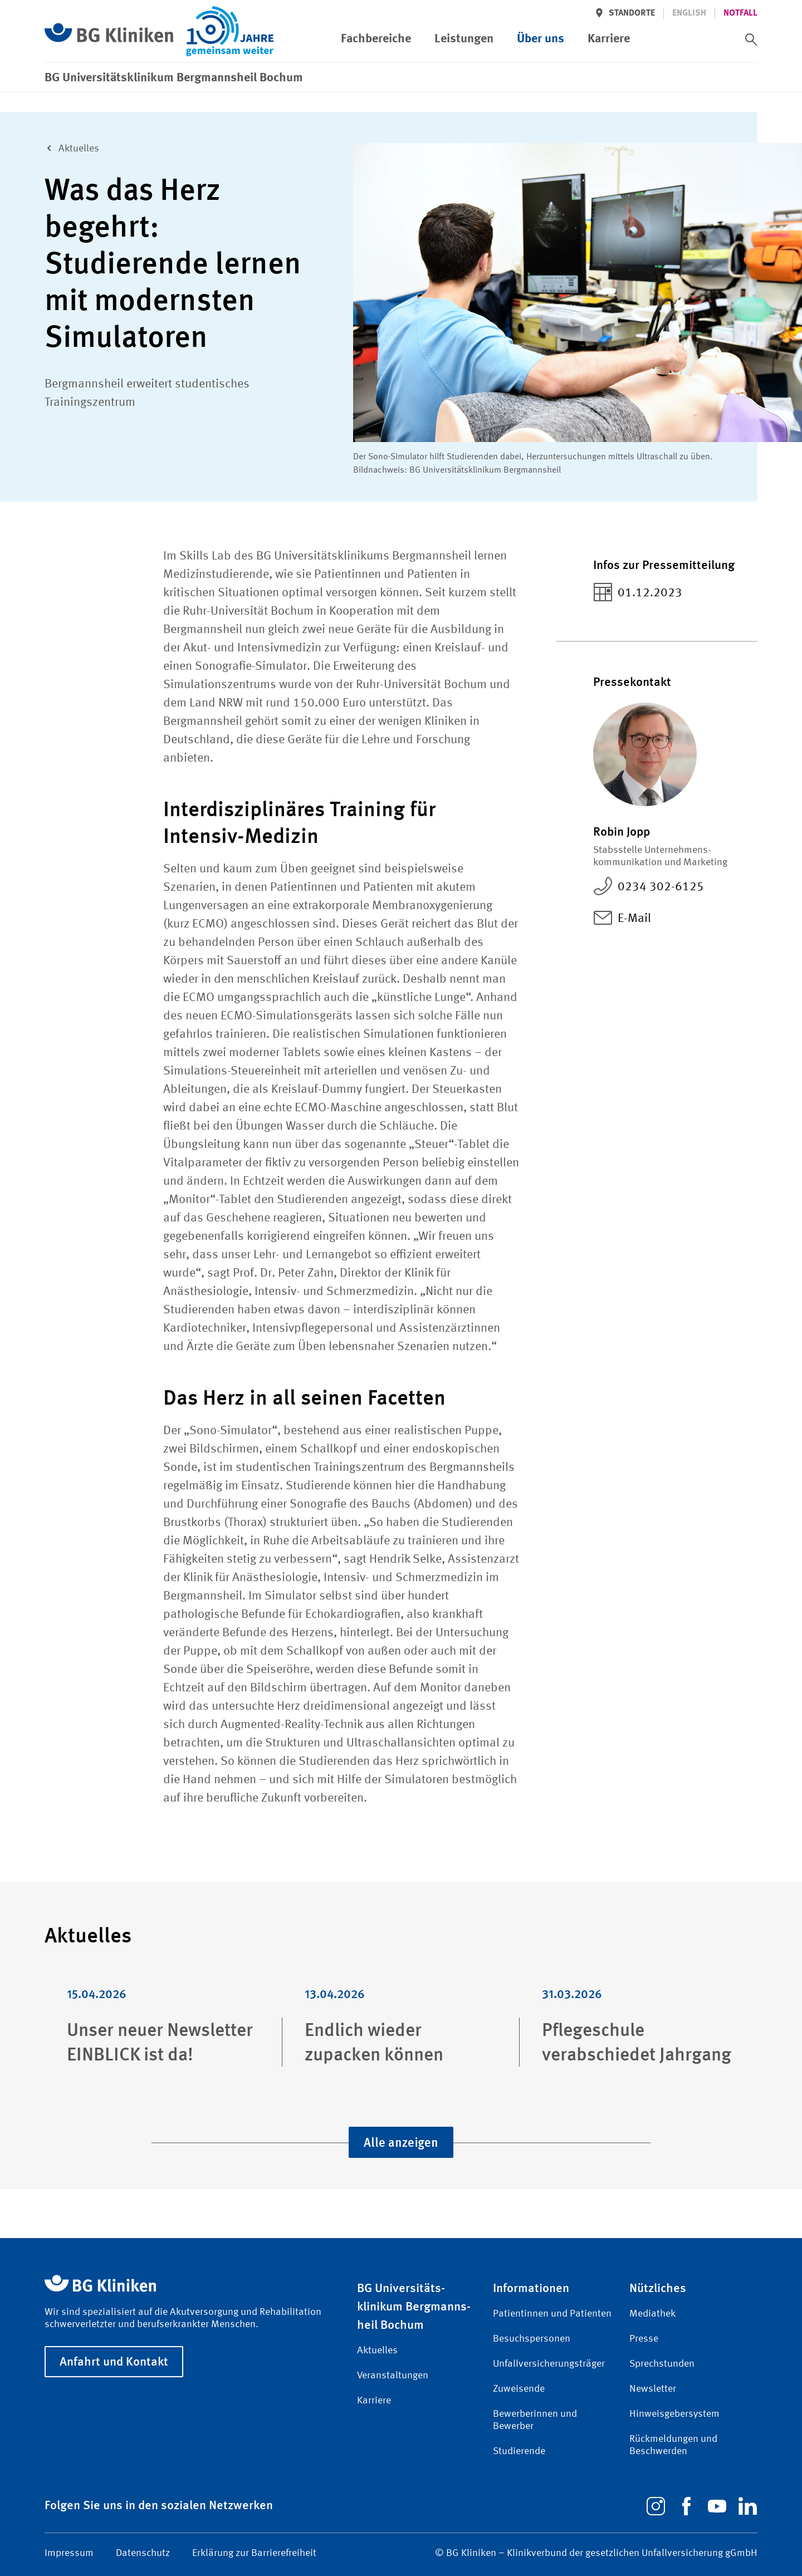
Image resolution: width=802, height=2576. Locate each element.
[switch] (751, 39)
